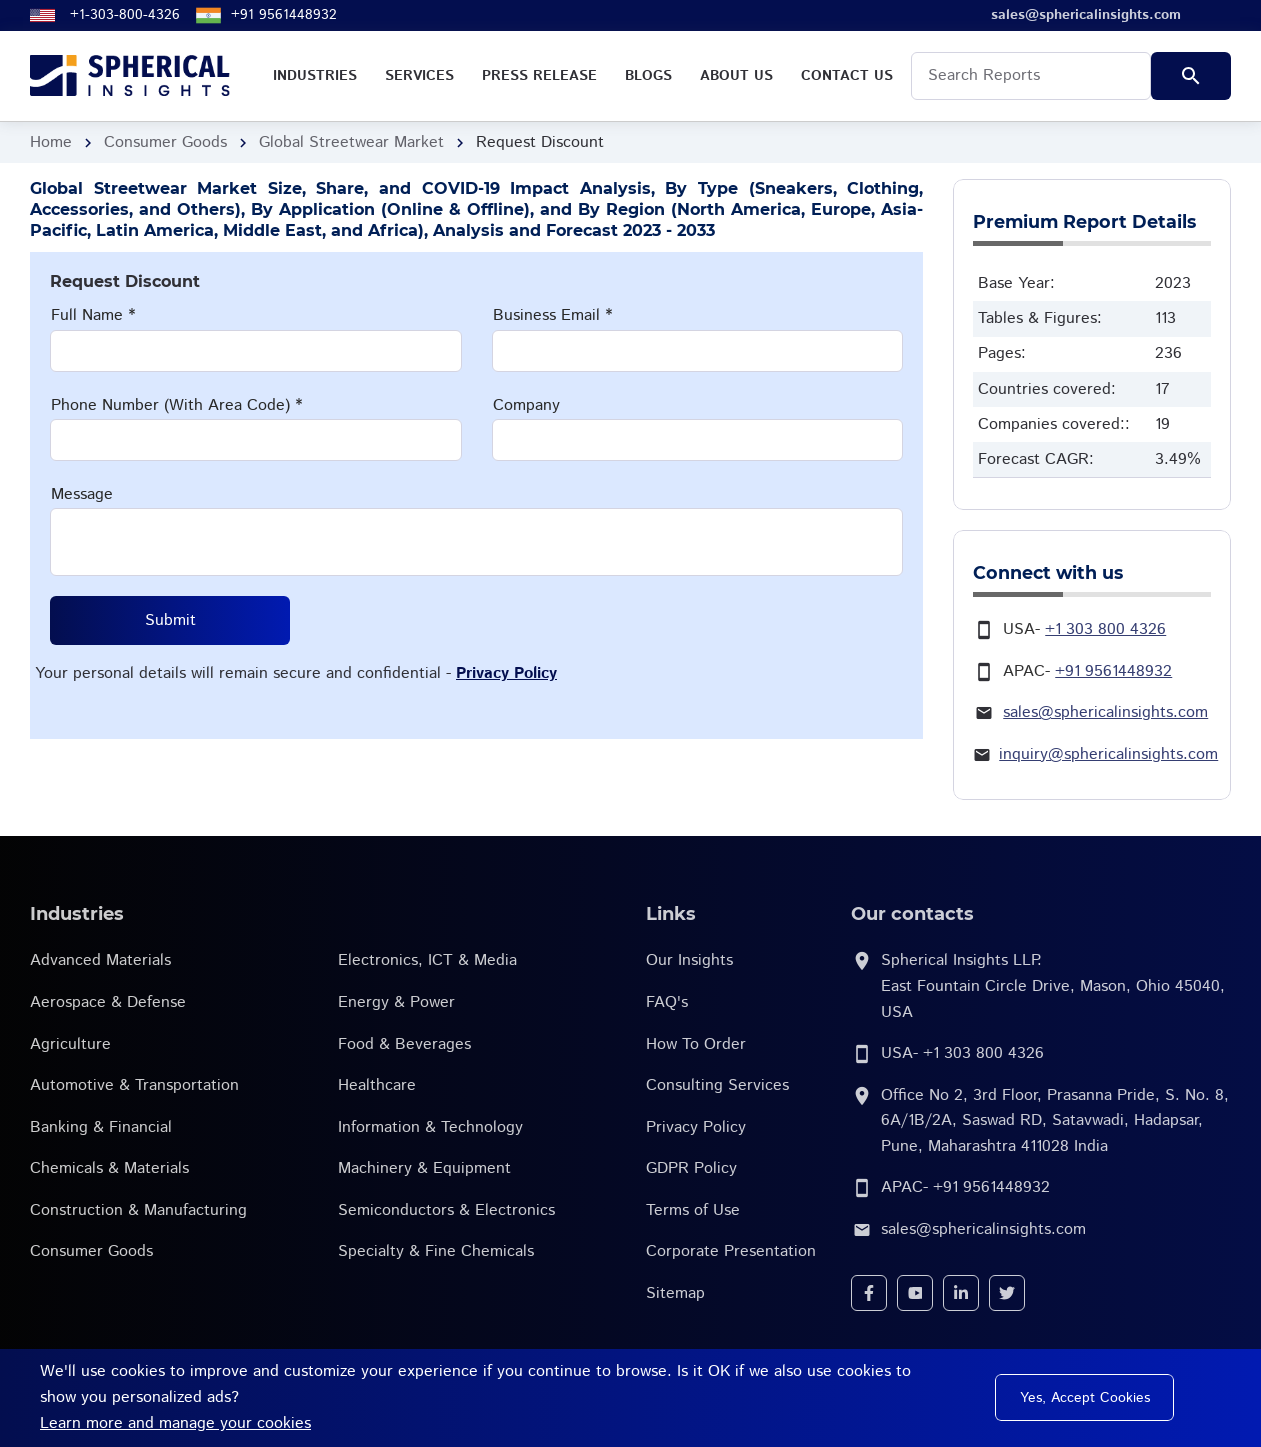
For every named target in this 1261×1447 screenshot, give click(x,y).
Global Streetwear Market (351, 142)
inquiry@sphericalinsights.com (1108, 754)
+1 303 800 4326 (1105, 629)
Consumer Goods (165, 142)
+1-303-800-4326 (125, 15)
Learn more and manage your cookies (175, 1423)
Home (51, 142)
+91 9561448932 (284, 15)
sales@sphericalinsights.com (1105, 712)
